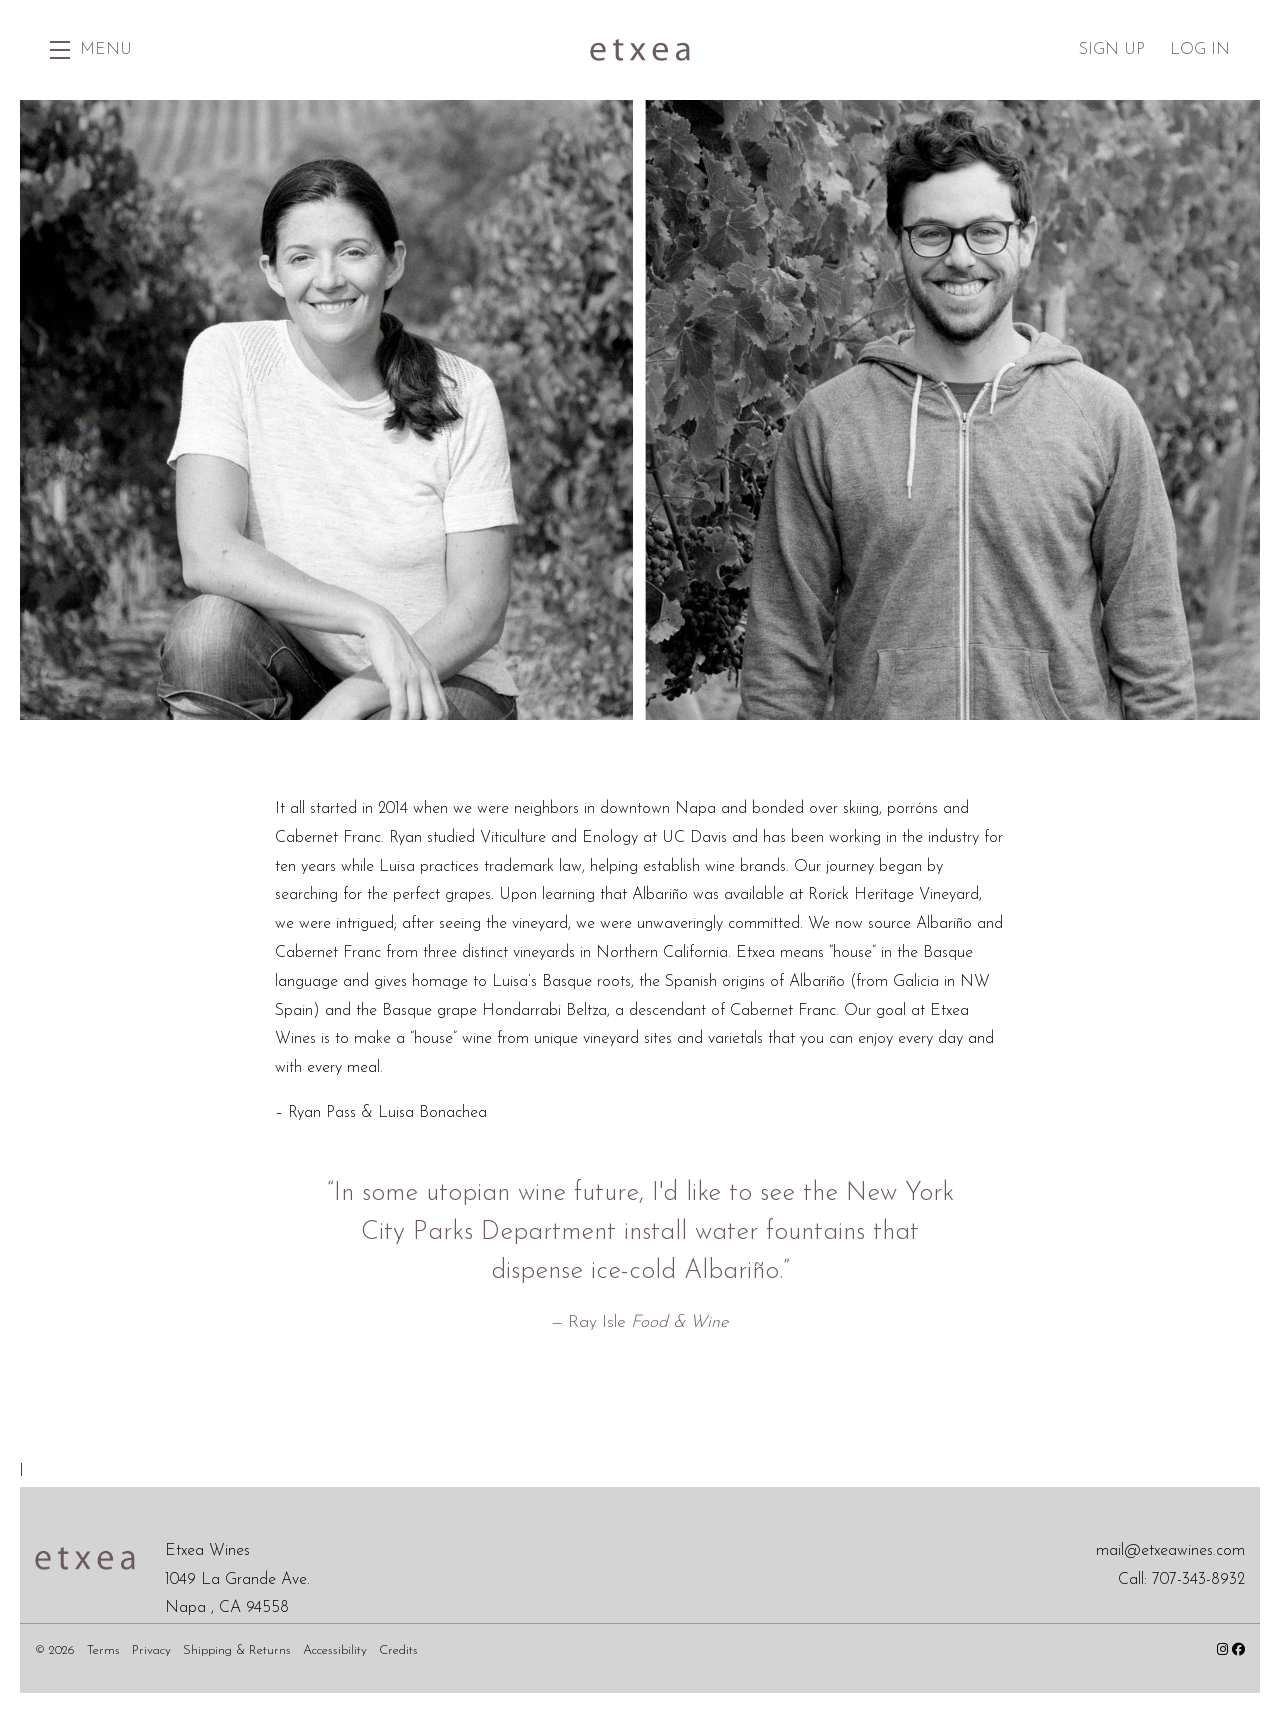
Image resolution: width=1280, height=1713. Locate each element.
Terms (105, 1650)
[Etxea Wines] (85, 1557)
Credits (398, 1650)
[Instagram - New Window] (1224, 1650)
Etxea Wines (640, 50)
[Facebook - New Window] (1238, 1650)
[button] (91, 50)
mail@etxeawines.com (1170, 1551)
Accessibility (337, 1650)
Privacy (153, 1650)
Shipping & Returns (239, 1650)
